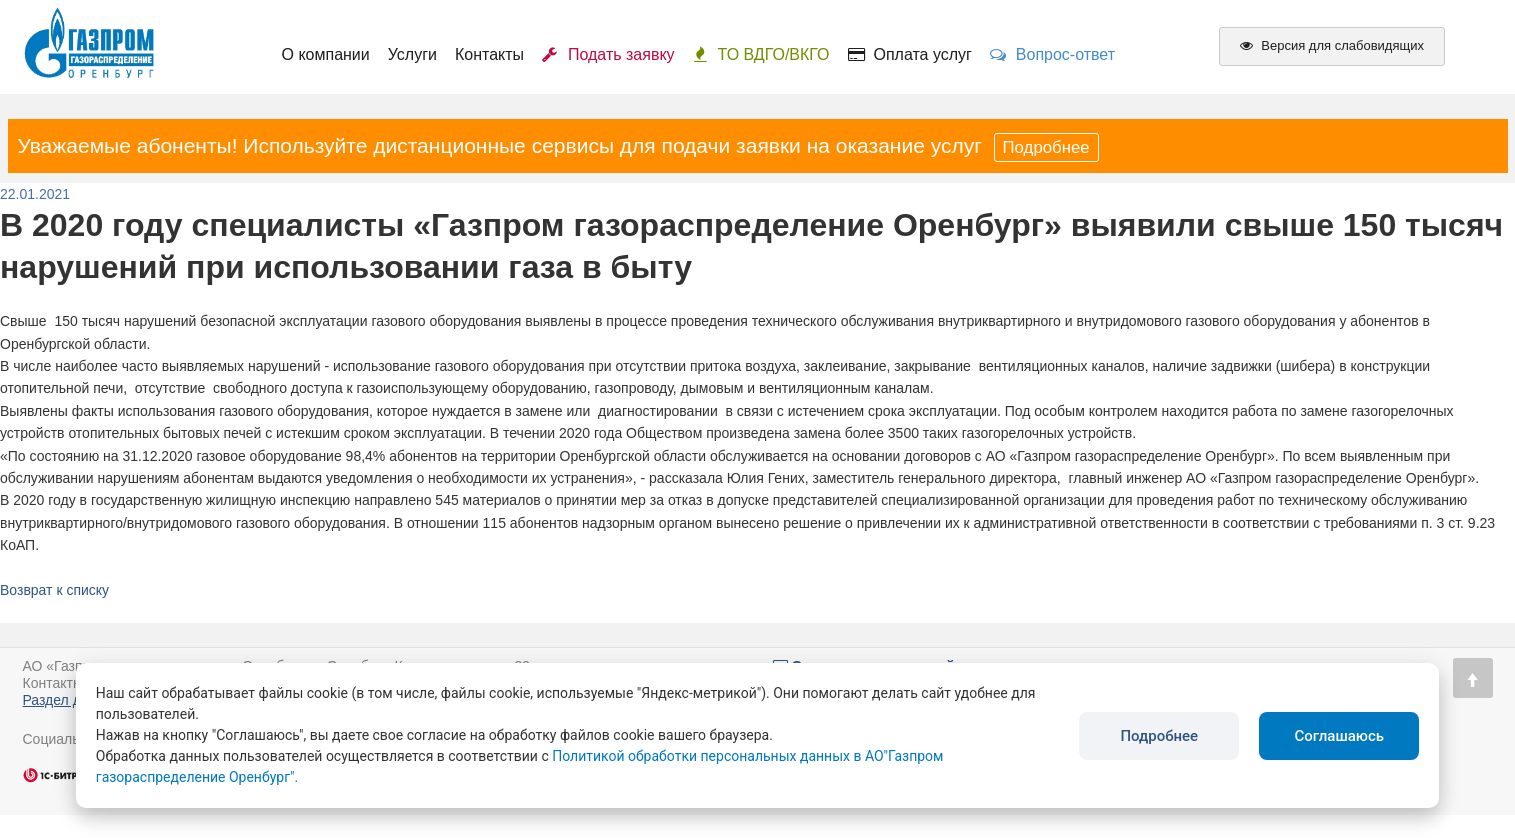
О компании (326, 54)
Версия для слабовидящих (1332, 45)
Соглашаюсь (1339, 736)
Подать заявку (608, 54)
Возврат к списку (54, 590)
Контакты (489, 54)
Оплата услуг (910, 54)
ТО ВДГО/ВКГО (761, 54)
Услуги (412, 54)
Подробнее (1046, 147)
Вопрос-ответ (1052, 54)
